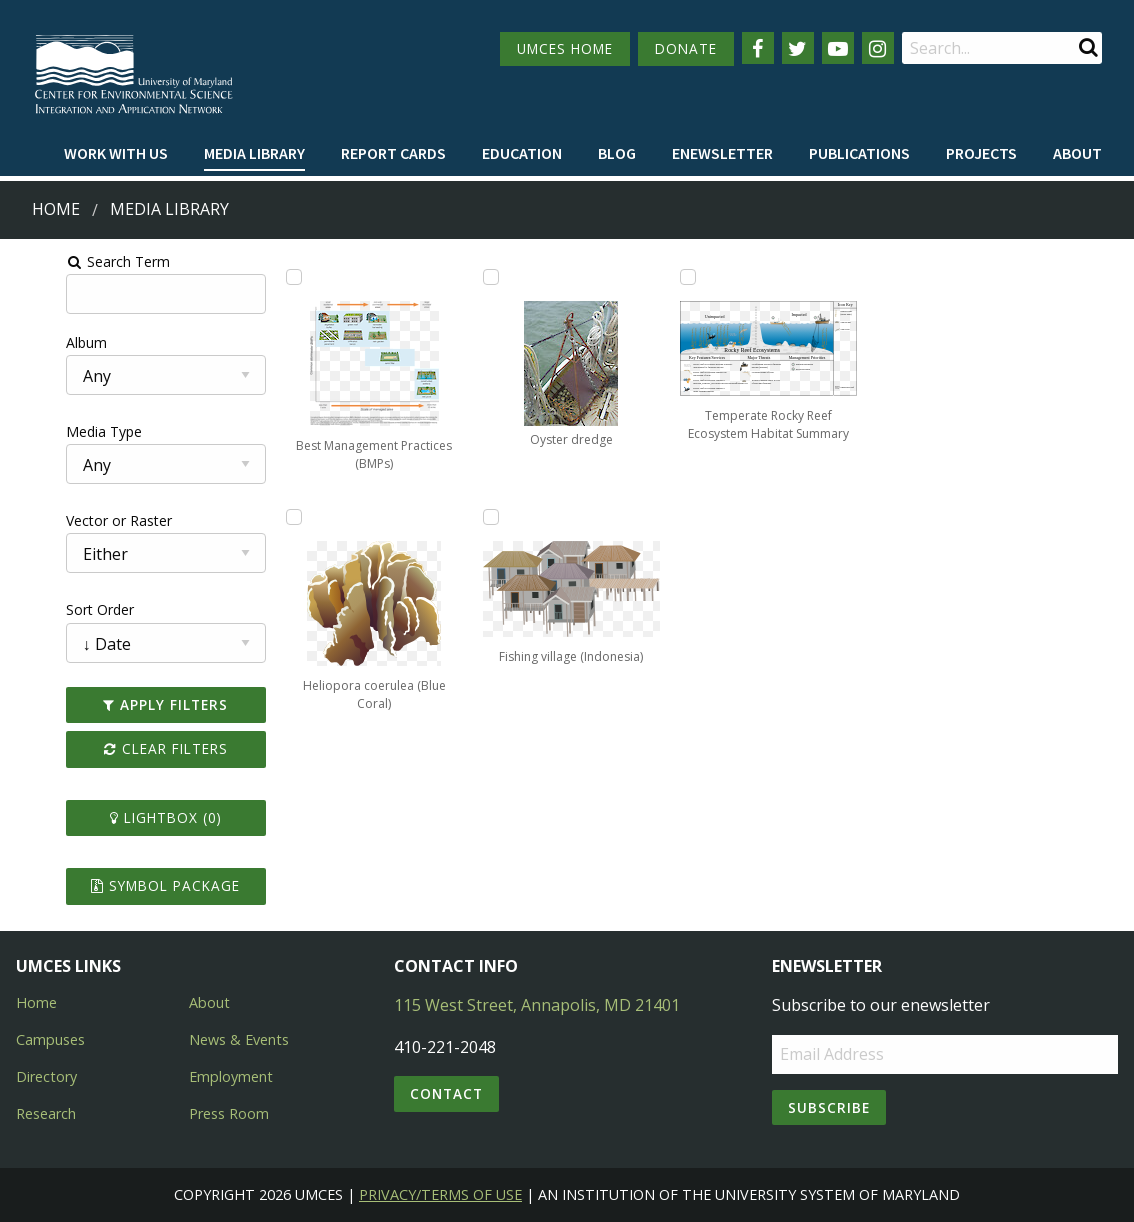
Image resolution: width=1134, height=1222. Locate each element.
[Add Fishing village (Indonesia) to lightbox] (786, 277)
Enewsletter (722, 153)
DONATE (686, 48)
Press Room (229, 1113)
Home (56, 209)
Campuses (50, 1039)
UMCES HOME (565, 48)
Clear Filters (123, 748)
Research (46, 1113)
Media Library (254, 153)
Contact (446, 1093)
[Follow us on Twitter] (798, 48)
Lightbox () (123, 817)
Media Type (51, 431)
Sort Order (47, 609)
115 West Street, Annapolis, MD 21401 (537, 1005)
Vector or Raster (66, 520)
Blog (617, 153)
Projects (981, 153)
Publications (859, 153)
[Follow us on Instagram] (878, 48)
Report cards (393, 153)
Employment (231, 1076)
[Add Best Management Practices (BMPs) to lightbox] (262, 277)
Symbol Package (123, 885)
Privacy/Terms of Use (440, 1194)
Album (33, 342)
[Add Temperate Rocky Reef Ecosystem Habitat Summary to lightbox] (960, 277)
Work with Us (116, 153)
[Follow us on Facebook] (758, 48)
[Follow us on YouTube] (838, 48)
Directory (46, 1076)
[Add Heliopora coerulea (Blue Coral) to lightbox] (437, 277)
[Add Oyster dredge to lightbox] (611, 277)
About (1077, 153)
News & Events (239, 1039)
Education (522, 153)
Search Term (65, 261)
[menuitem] (116, 154)
